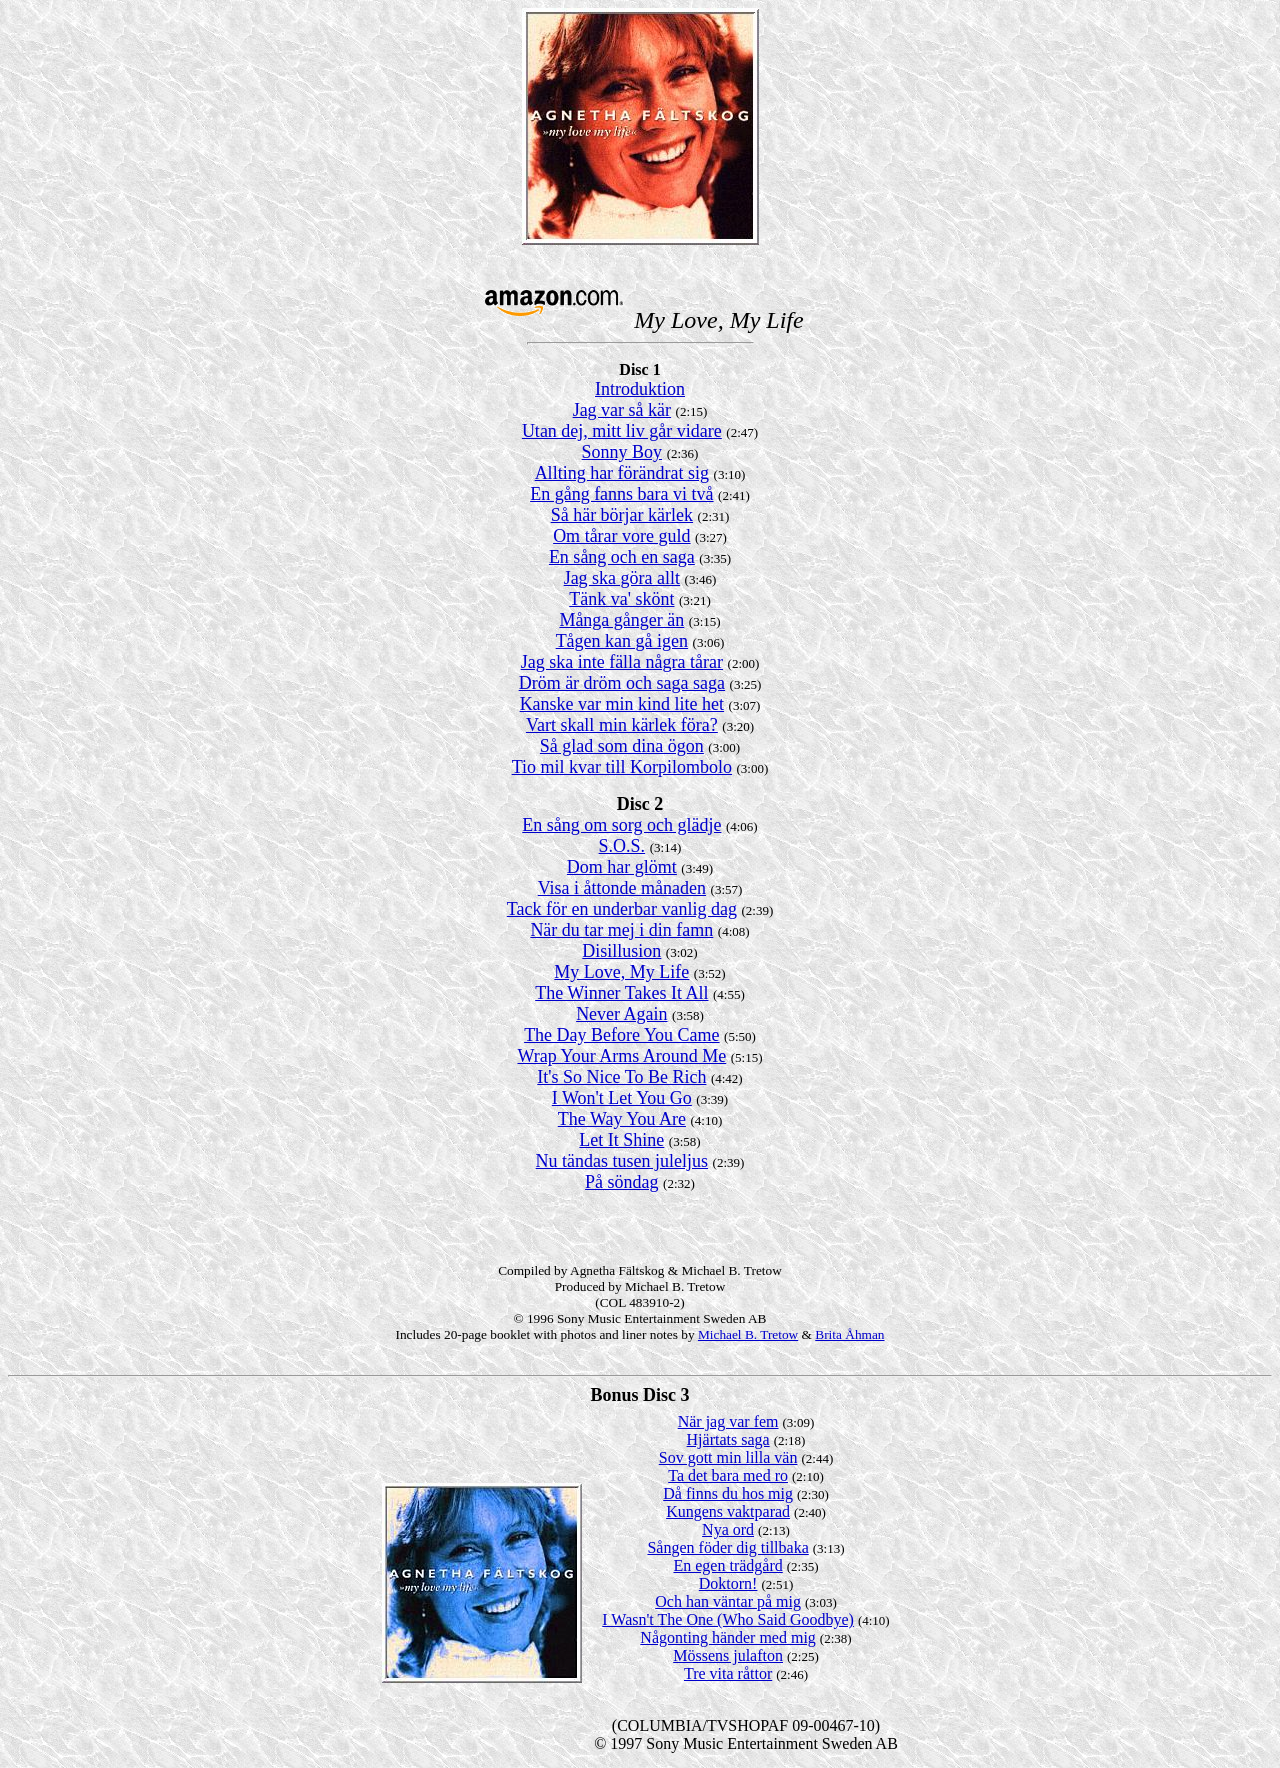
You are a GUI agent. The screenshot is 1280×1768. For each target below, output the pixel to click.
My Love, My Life (621, 972)
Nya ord (728, 1529)
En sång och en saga (622, 557)
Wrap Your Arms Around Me (621, 1056)
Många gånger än (621, 620)
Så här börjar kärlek (622, 515)
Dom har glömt (622, 867)
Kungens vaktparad (728, 1511)
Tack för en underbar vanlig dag (622, 909)
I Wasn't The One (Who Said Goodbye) (728, 1619)
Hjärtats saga (728, 1439)
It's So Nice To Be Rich (621, 1077)
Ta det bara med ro (728, 1475)
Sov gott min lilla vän (728, 1457)
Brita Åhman (849, 1334)
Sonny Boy (622, 452)
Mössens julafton (728, 1655)
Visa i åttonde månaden (622, 888)
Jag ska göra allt (622, 578)
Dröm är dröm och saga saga (622, 683)
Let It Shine (621, 1140)
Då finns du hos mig (728, 1493)
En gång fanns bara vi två (621, 494)
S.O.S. (622, 846)
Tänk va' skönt (621, 599)
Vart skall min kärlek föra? (622, 725)
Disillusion (621, 951)
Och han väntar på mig (728, 1601)
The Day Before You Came (621, 1035)
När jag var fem (728, 1421)
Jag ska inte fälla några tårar (622, 662)
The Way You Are (622, 1119)
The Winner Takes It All (621, 993)
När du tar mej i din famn (621, 930)
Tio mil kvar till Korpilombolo (622, 767)
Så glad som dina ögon (622, 746)
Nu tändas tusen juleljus (622, 1161)
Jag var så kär (622, 410)
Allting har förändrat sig (622, 473)
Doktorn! (728, 1583)
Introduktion (640, 389)
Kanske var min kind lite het (622, 704)
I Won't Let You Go (622, 1098)
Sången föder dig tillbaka (727, 1547)
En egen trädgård (727, 1565)
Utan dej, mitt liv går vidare (622, 431)
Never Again (621, 1014)
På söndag (622, 1182)
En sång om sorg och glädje (621, 825)
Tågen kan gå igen (622, 641)
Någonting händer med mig (728, 1637)
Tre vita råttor (728, 1673)
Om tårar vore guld (621, 536)
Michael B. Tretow (748, 1334)
